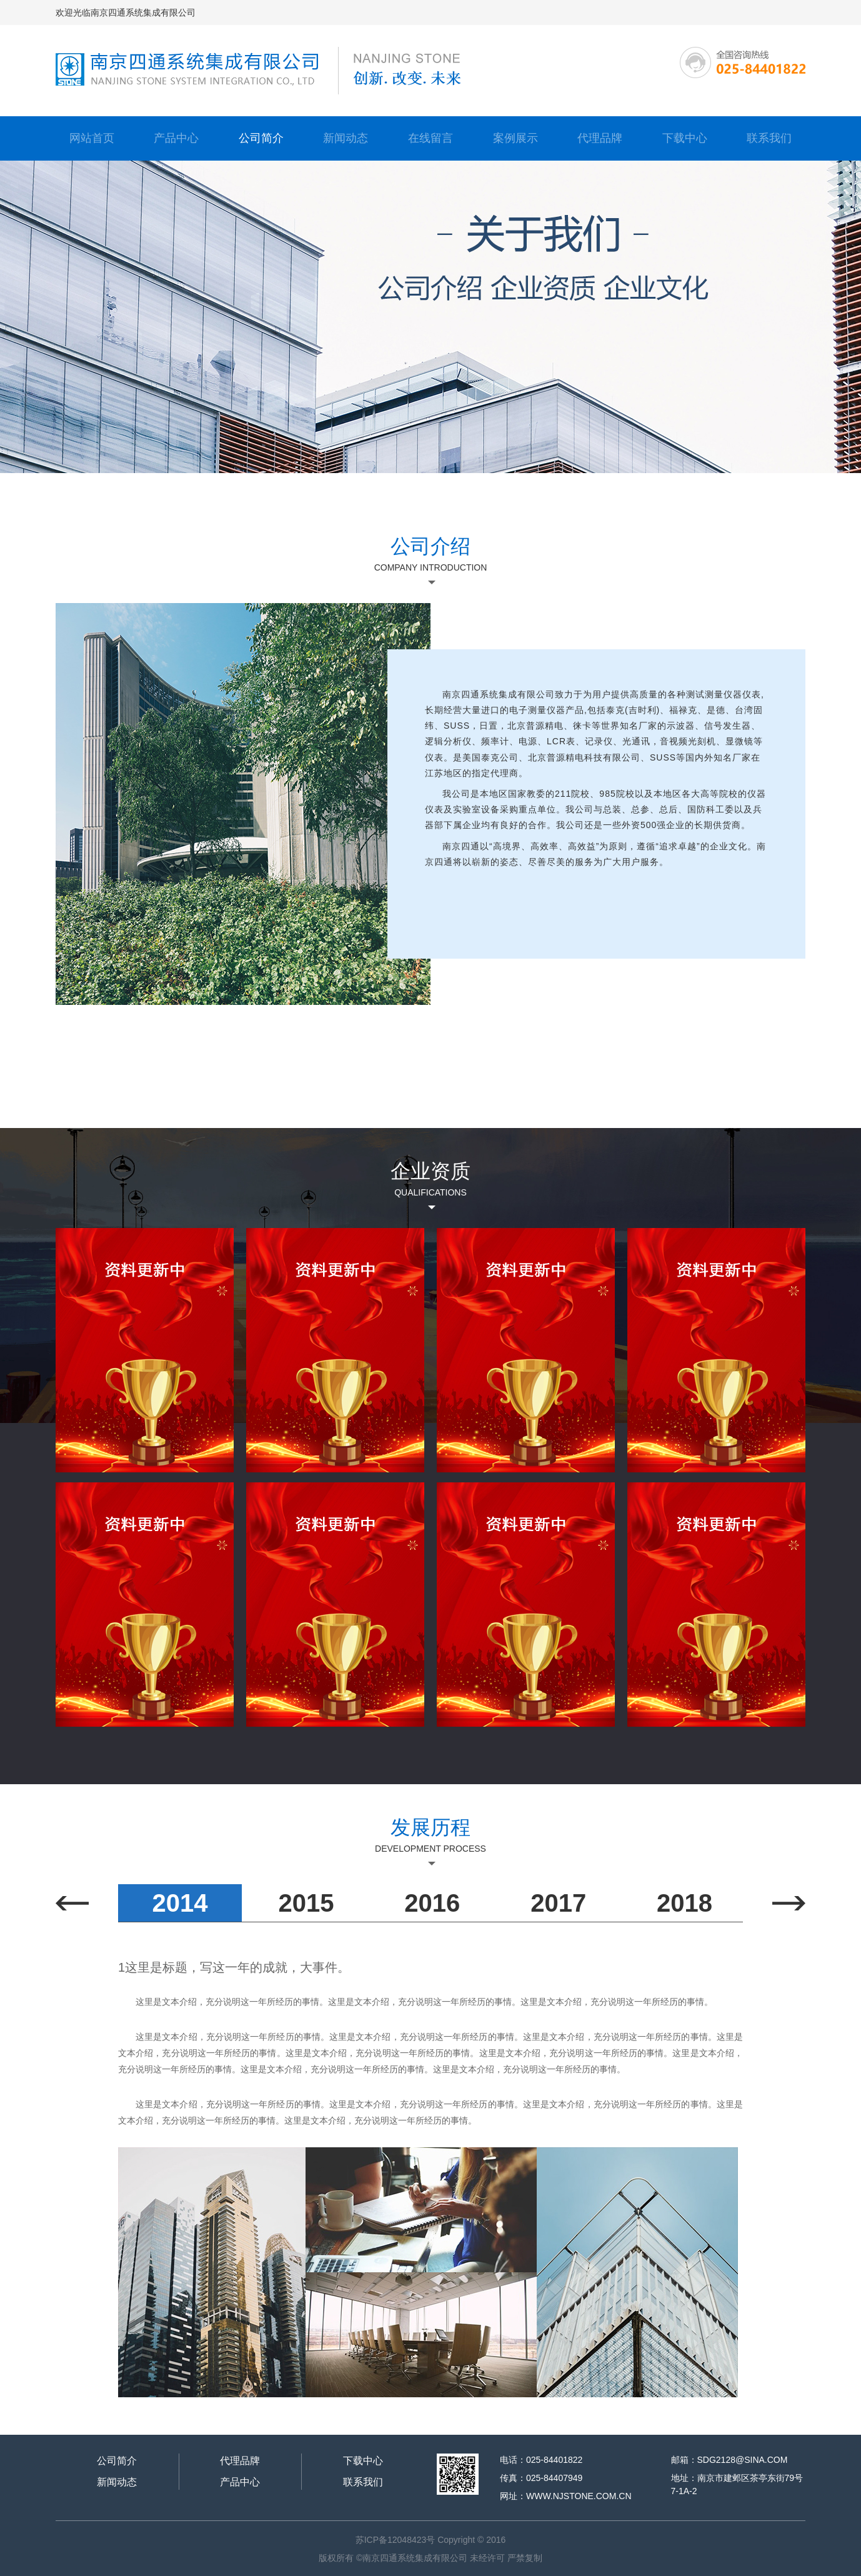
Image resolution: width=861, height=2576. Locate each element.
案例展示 (515, 138)
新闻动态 (345, 138)
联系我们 (769, 138)
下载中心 (684, 138)
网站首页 (91, 138)
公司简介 (261, 138)
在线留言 (430, 138)
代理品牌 (599, 138)
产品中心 (176, 138)
